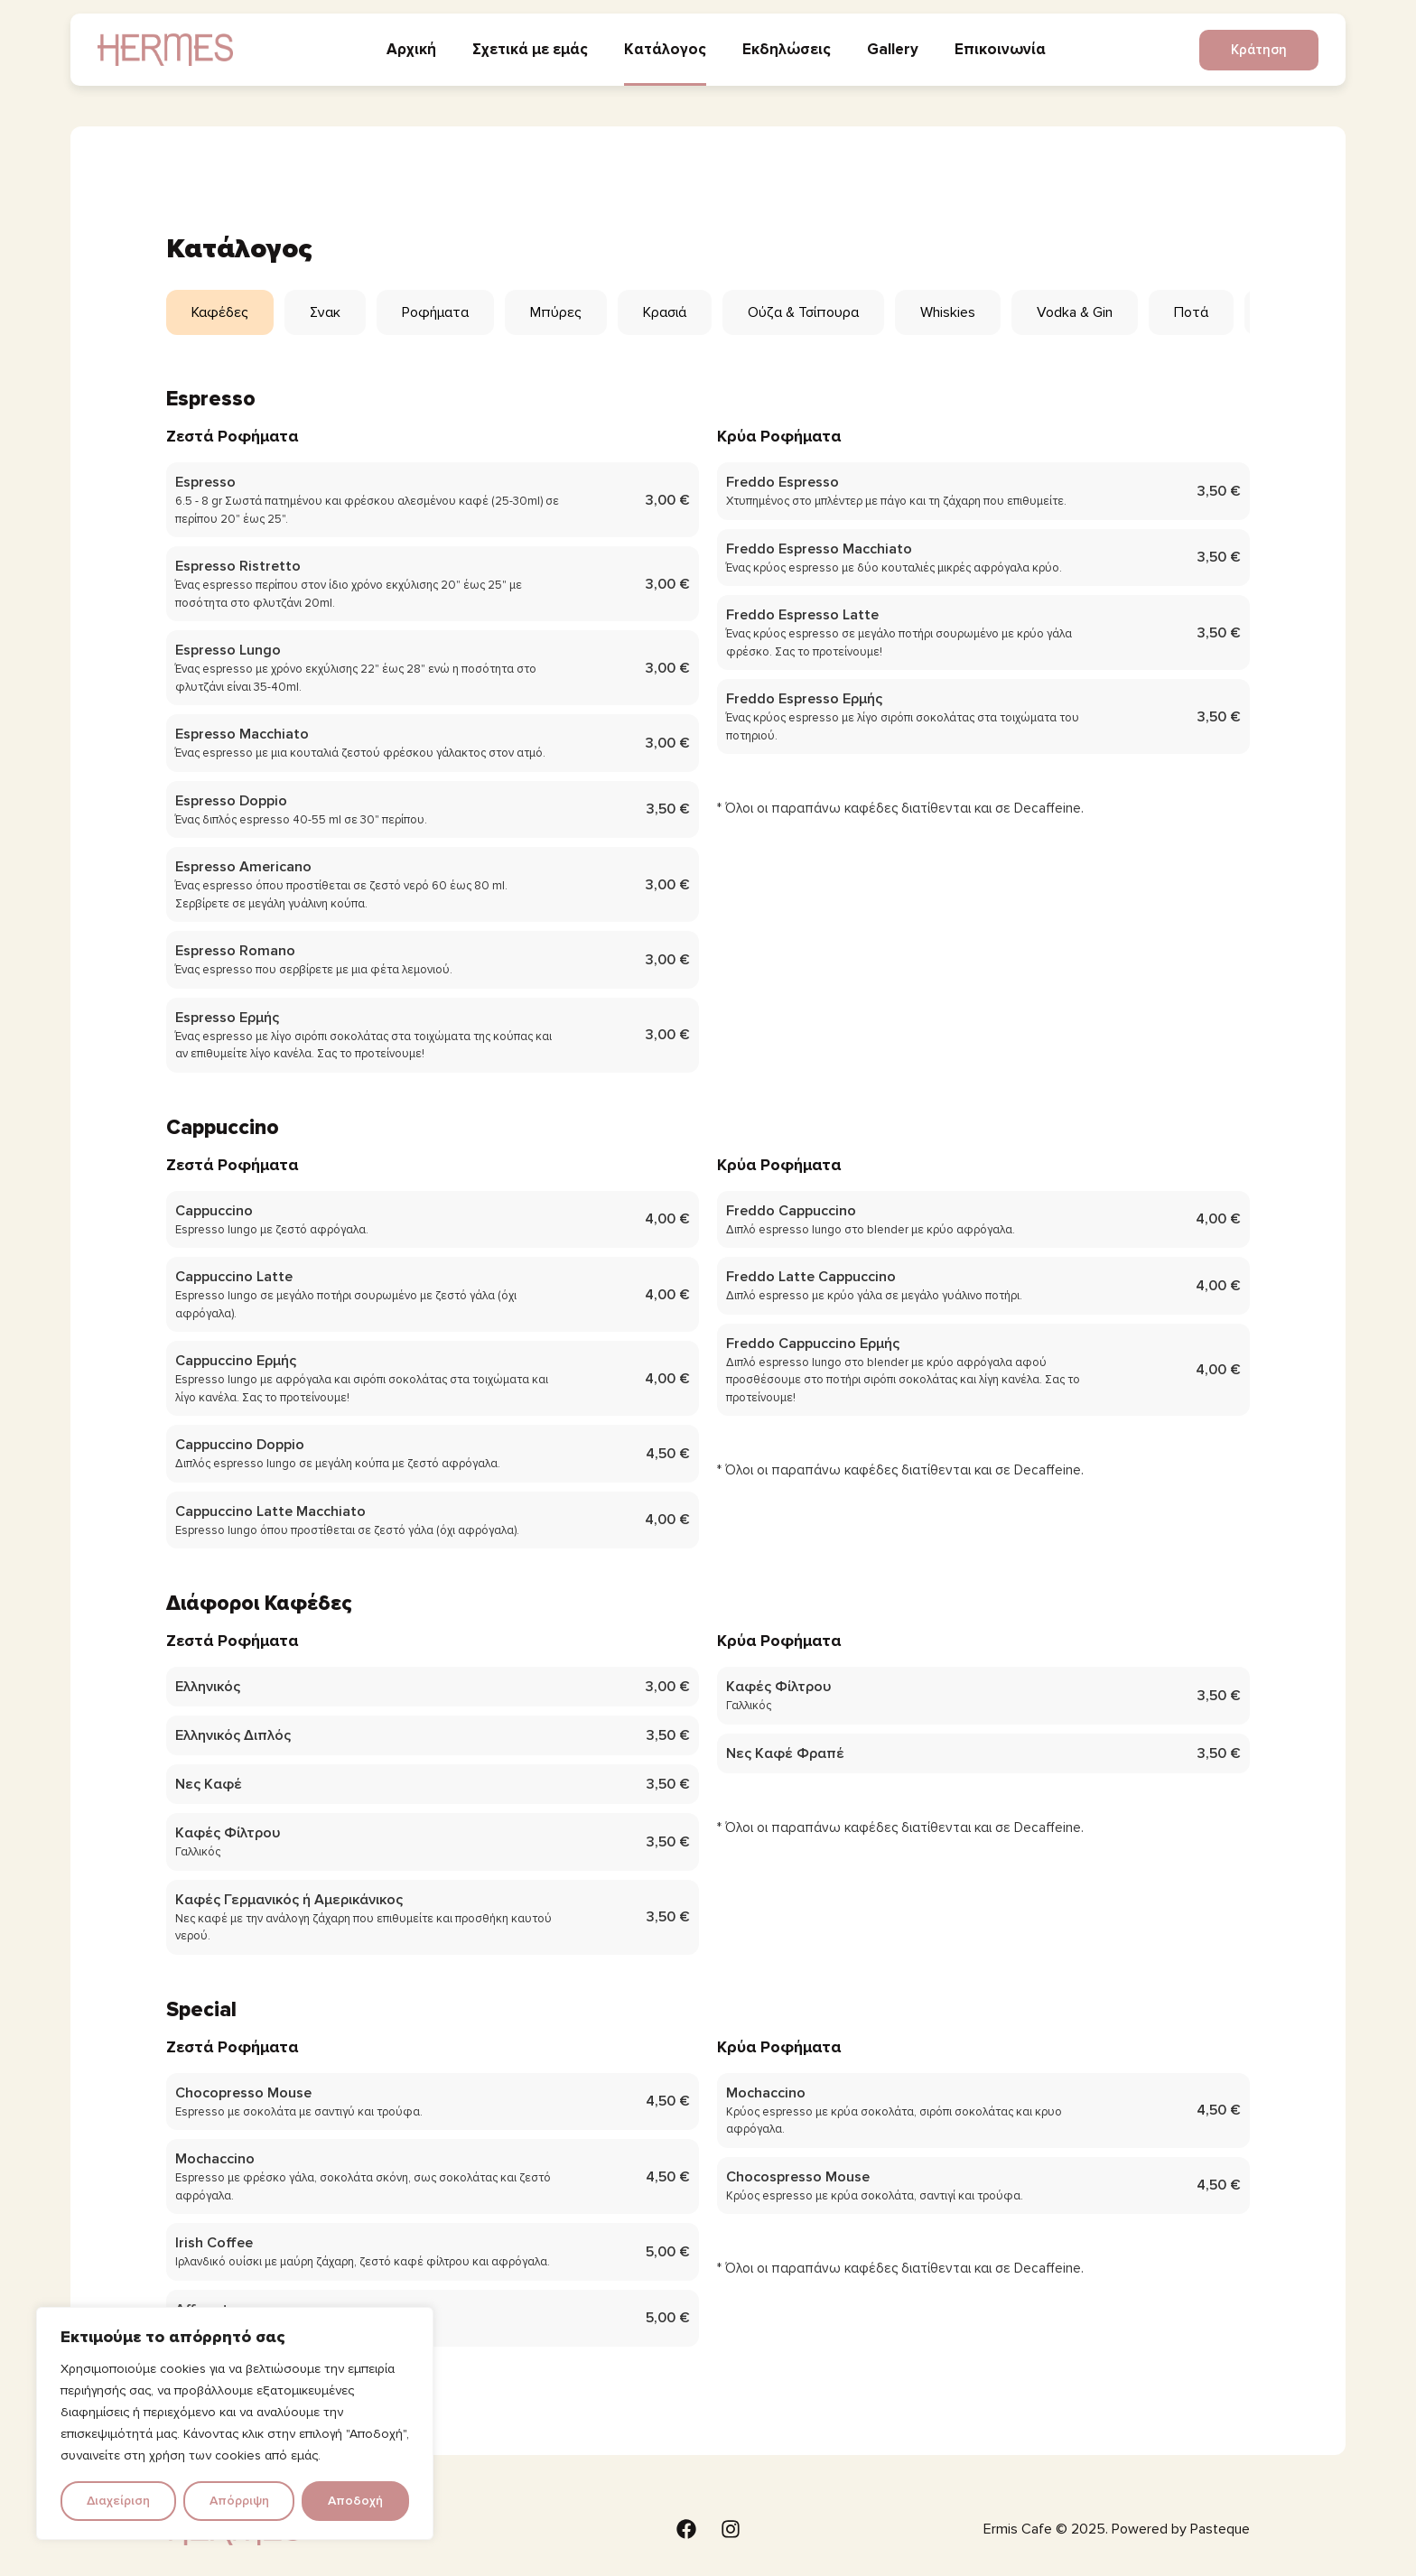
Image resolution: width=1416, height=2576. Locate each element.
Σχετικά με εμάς (530, 49)
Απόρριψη (239, 2500)
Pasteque (1220, 2529)
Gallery (892, 49)
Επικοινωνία (1000, 49)
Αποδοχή (355, 2500)
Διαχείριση (118, 2500)
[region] (234, 2423)
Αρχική (411, 49)
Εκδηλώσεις (786, 49)
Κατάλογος (665, 49)
